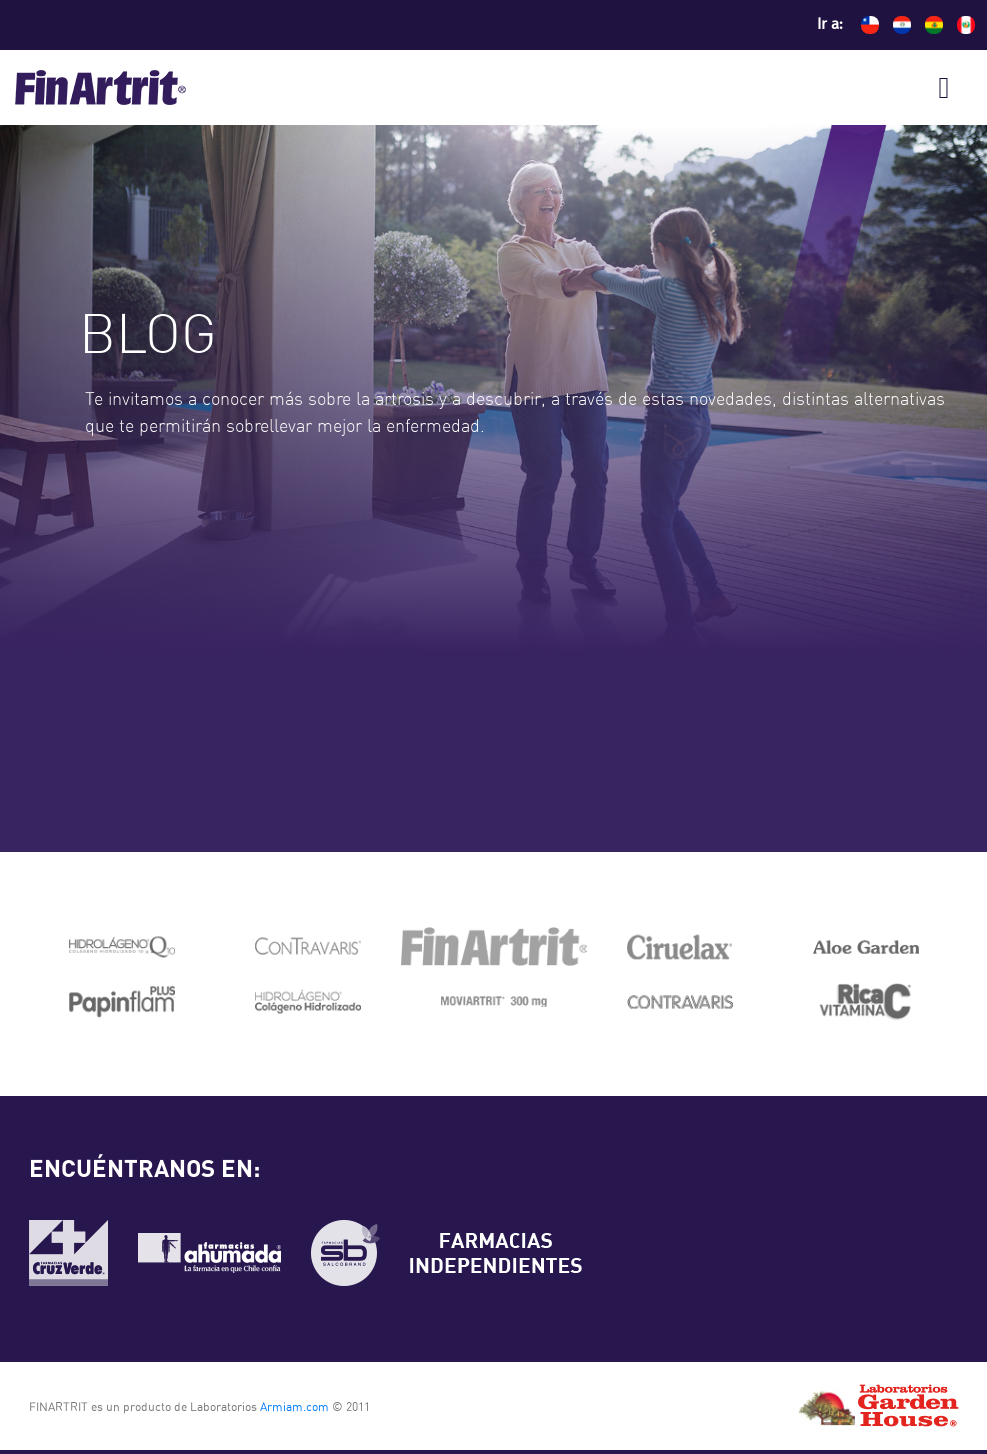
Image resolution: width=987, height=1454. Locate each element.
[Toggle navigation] (944, 88)
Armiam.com (294, 1407)
